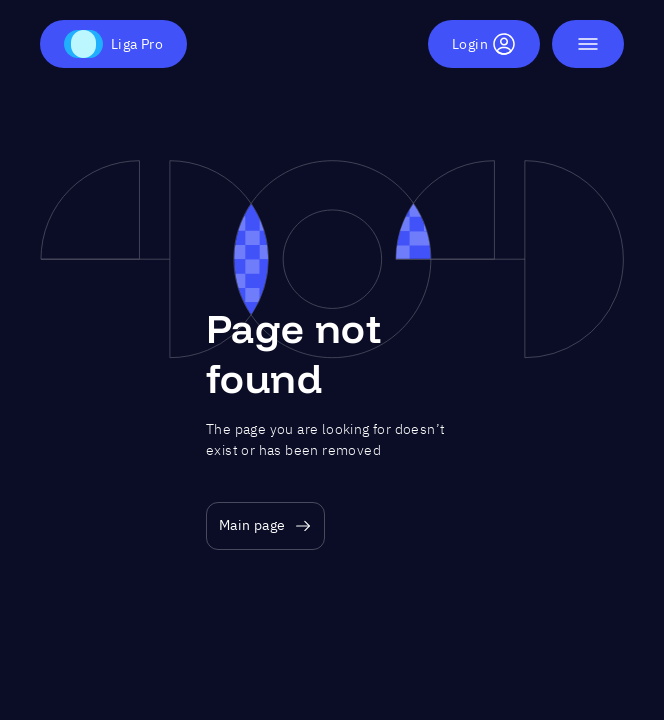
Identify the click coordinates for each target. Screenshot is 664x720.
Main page (265, 525)
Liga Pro (113, 44)
